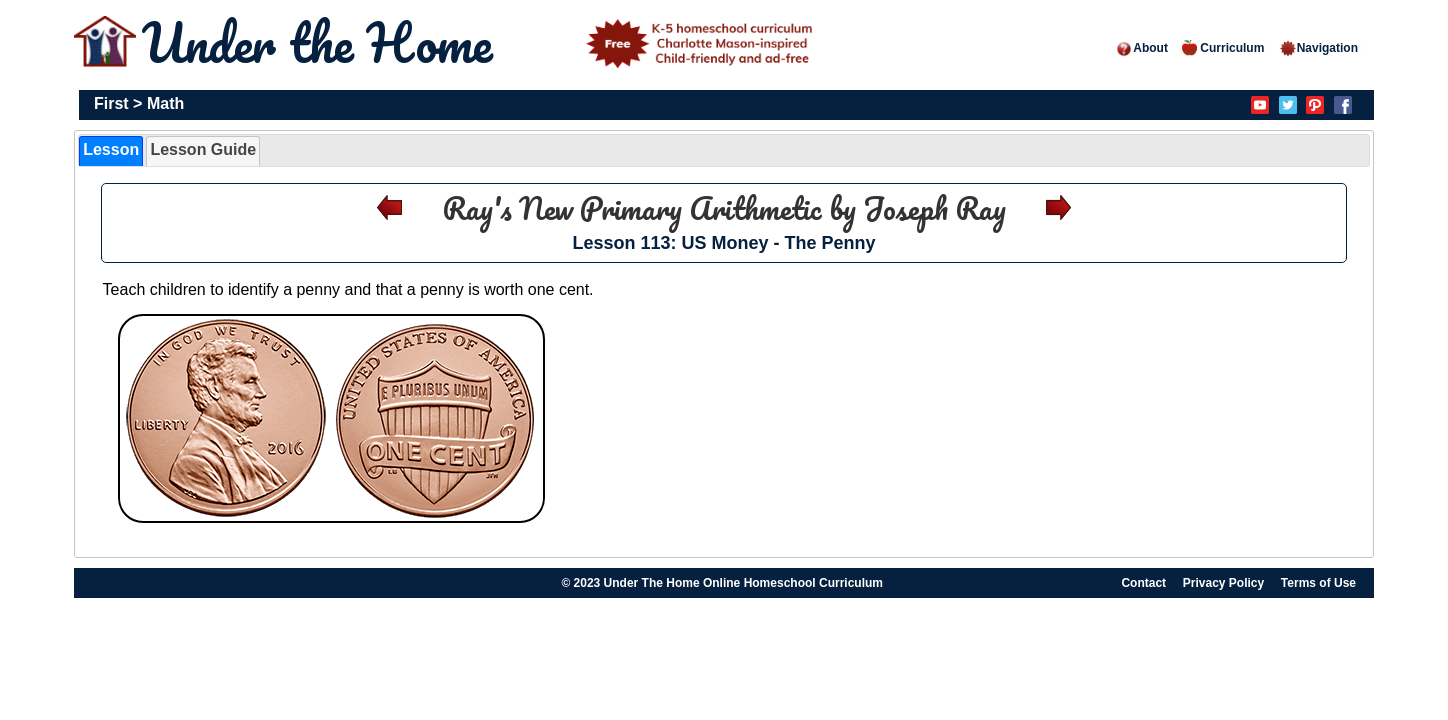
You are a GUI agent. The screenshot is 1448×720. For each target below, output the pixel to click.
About (1141, 48)
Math (165, 103)
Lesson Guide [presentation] (203, 149)
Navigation (1318, 48)
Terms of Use (1318, 583)
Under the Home (481, 42)
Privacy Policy (1223, 583)
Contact (1143, 583)
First (111, 103)
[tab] (111, 151)
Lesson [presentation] (111, 149)
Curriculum (1223, 48)
